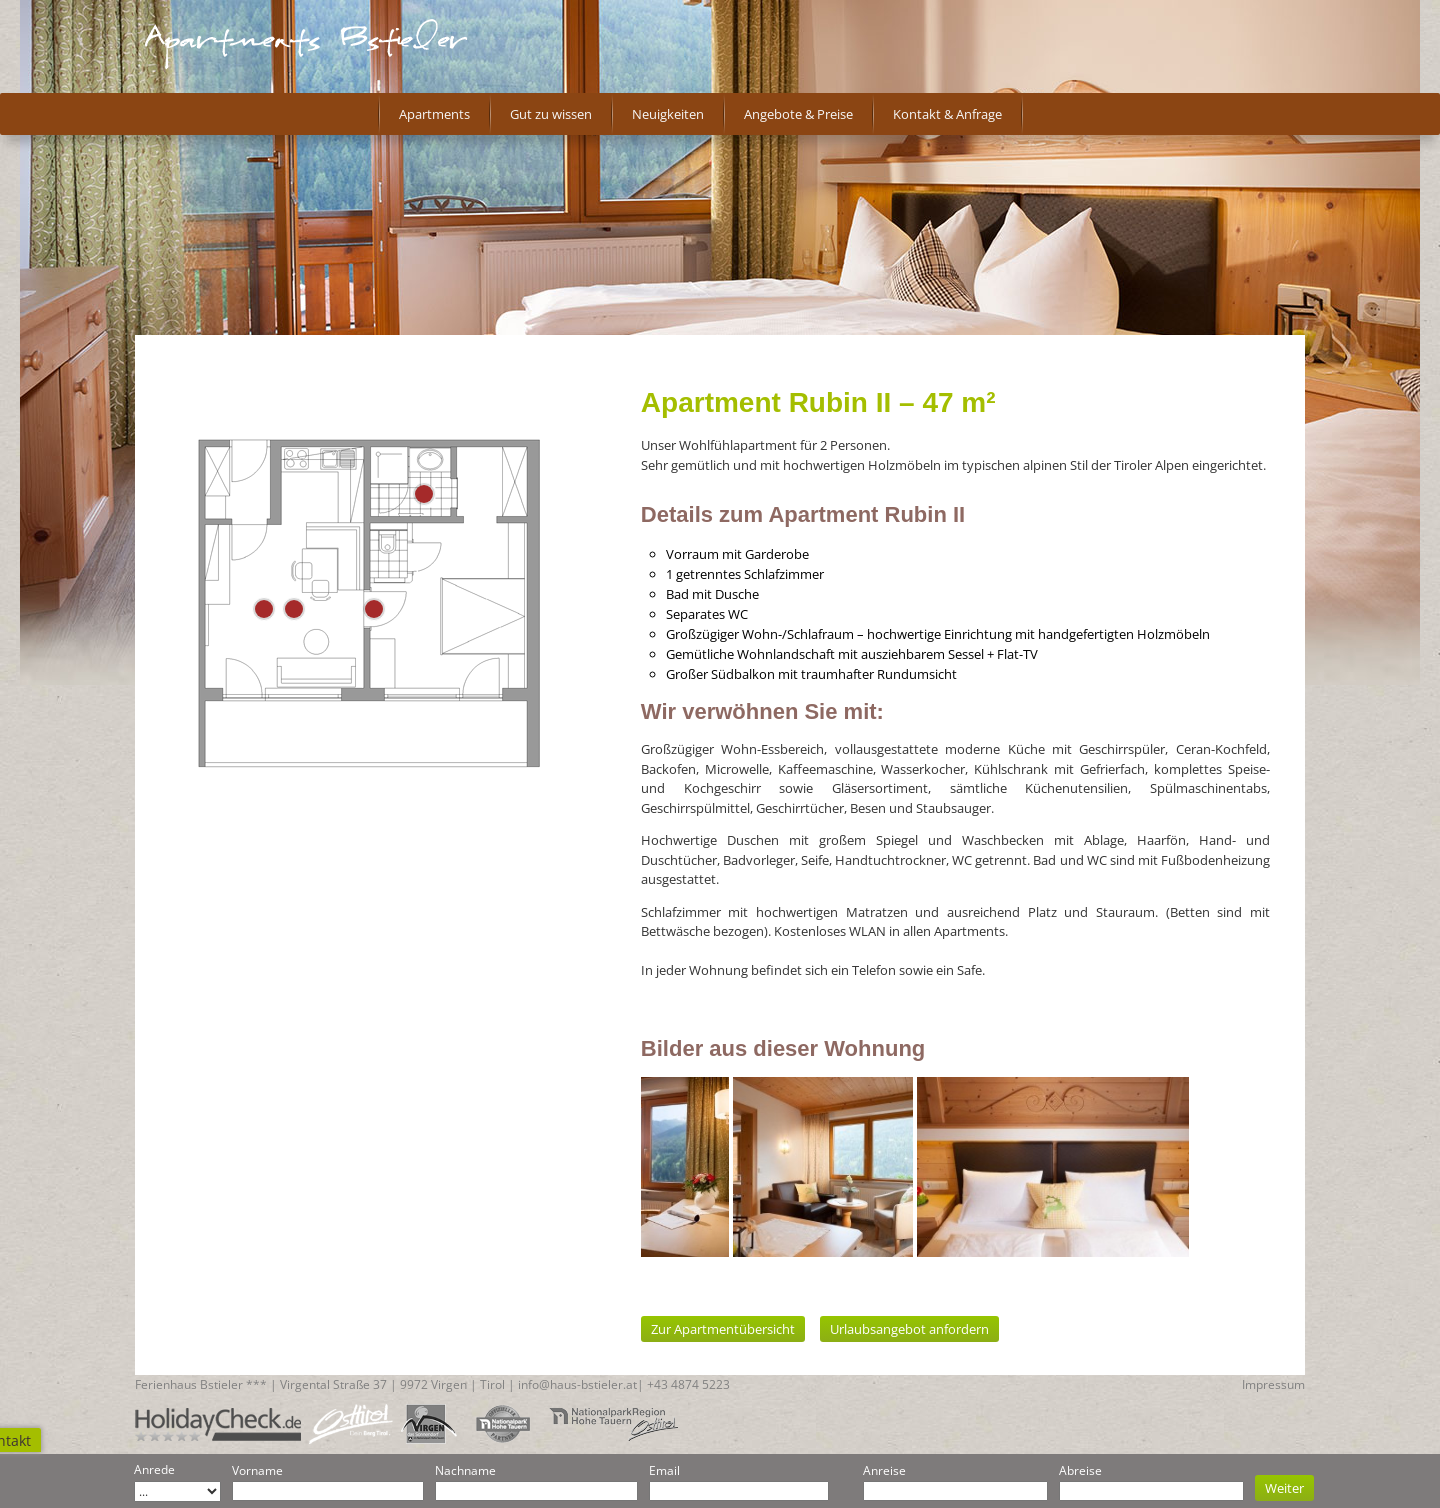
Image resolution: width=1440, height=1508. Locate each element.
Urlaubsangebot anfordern (909, 1329)
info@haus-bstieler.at (577, 1384)
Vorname (257, 1470)
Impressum (1273, 1384)
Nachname (465, 1470)
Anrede (154, 1469)
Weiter (1284, 1488)
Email (664, 1470)
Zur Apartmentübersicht (723, 1329)
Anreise (884, 1470)
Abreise (1080, 1470)
